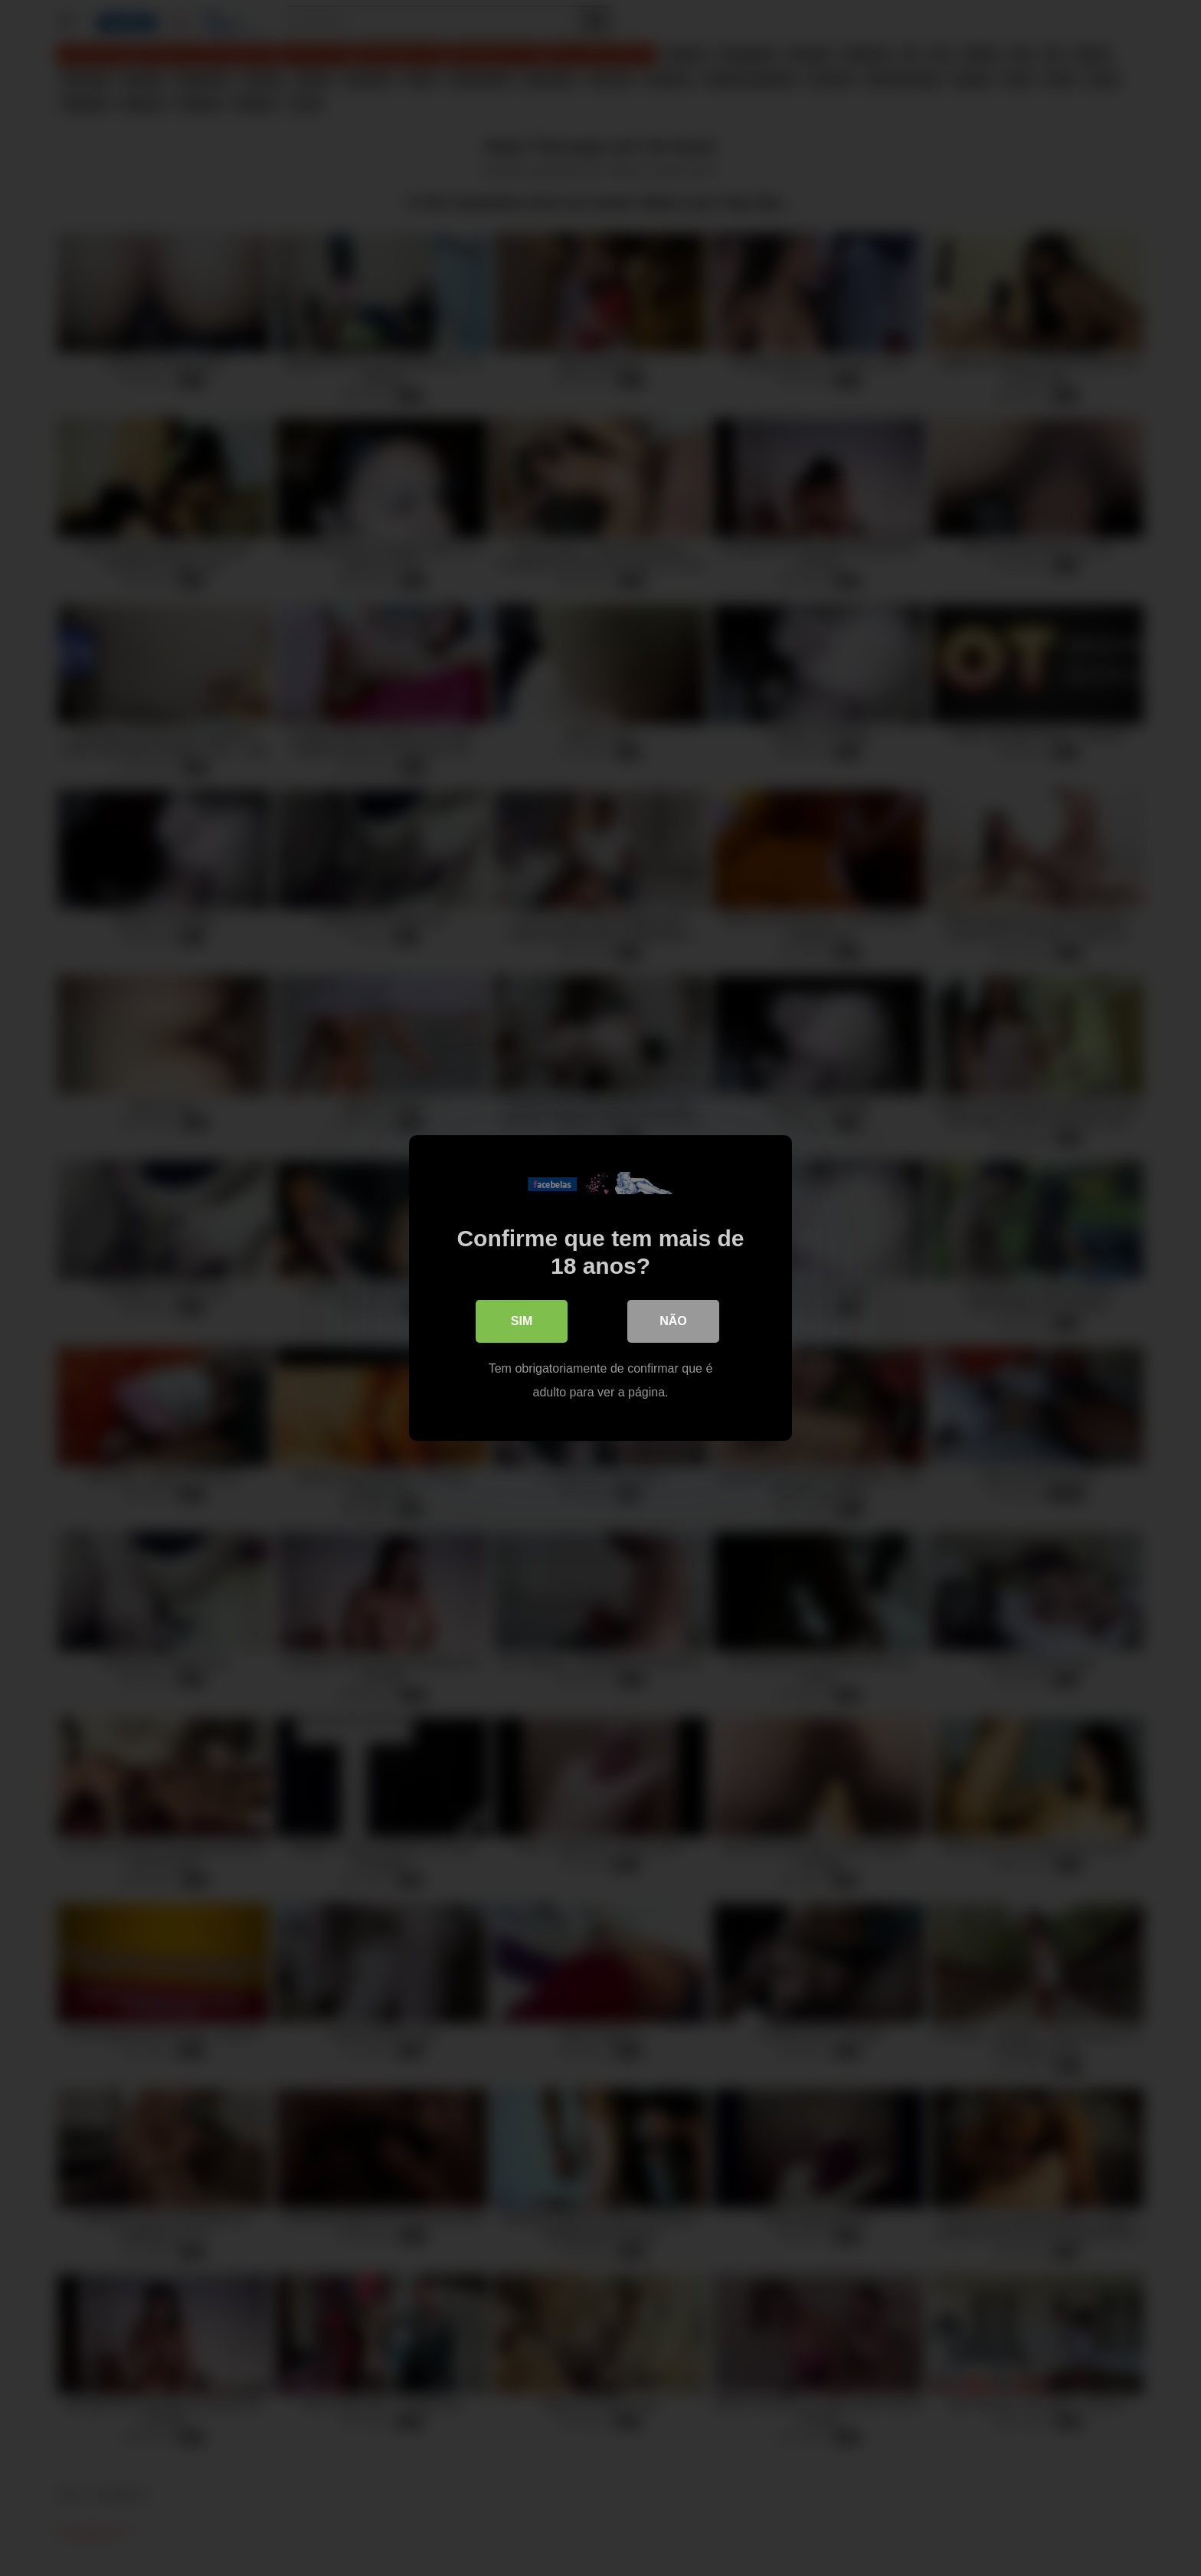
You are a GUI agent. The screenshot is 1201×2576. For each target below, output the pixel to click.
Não (673, 1320)
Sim (521, 1320)
